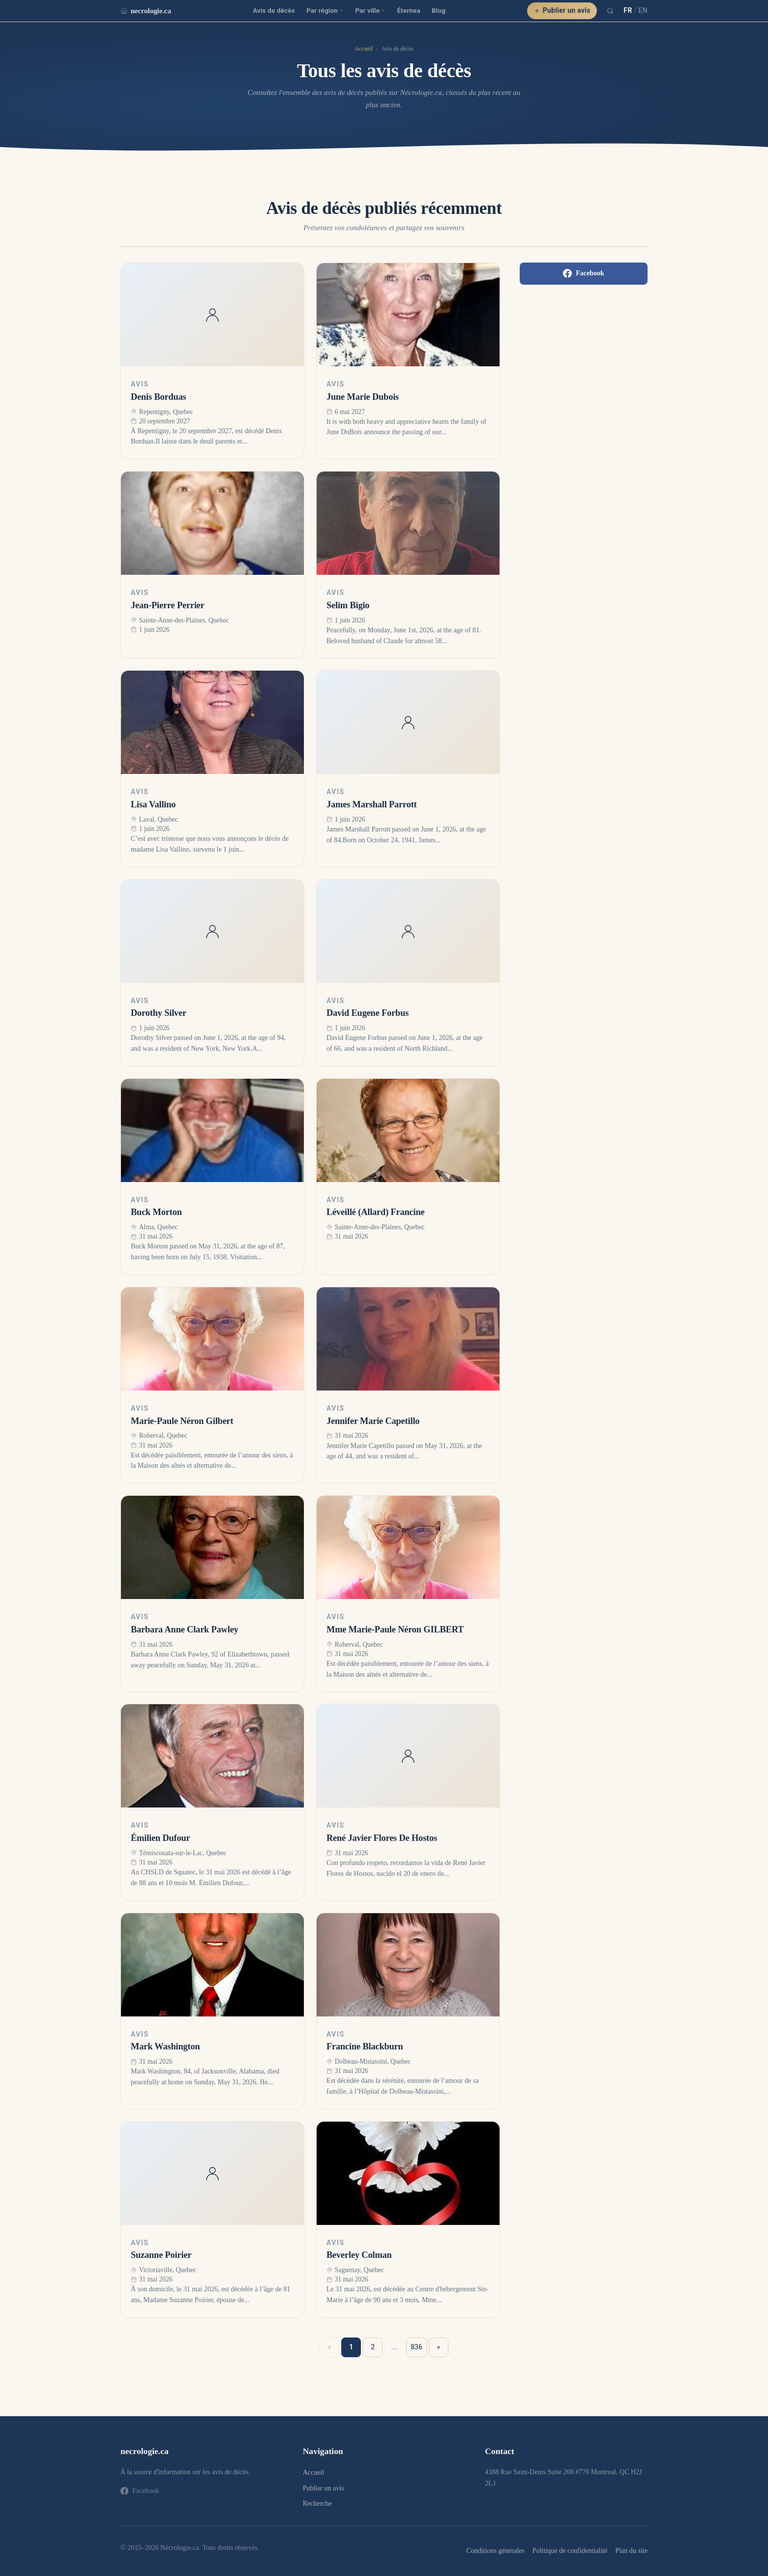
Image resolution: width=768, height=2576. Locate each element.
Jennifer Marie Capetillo (372, 1421)
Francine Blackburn (364, 2046)
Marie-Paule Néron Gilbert (182, 1421)
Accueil (363, 48)
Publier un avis (562, 10)
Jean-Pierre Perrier (168, 605)
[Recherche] (610, 10)
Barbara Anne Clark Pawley (184, 1629)
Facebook (583, 273)
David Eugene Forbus (367, 1013)
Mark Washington (165, 2046)
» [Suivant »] (439, 2347)
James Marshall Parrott (371, 804)
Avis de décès (274, 10)
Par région (325, 10)
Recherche (317, 2503)
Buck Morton (156, 1212)
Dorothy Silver (158, 1013)
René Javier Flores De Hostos (381, 1838)
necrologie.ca (145, 10)
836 (416, 2347)
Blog (438, 10)
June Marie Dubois (362, 397)
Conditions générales (495, 2550)
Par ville (370, 10)
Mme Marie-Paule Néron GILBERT (395, 1629)
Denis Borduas (158, 397)
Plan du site (631, 2550)
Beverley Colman (359, 2255)
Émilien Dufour (160, 1838)
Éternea (408, 10)
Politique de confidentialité (569, 2550)
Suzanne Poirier (161, 2255)
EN (643, 10)
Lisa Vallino (153, 804)
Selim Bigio (347, 605)
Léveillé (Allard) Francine (375, 1212)
